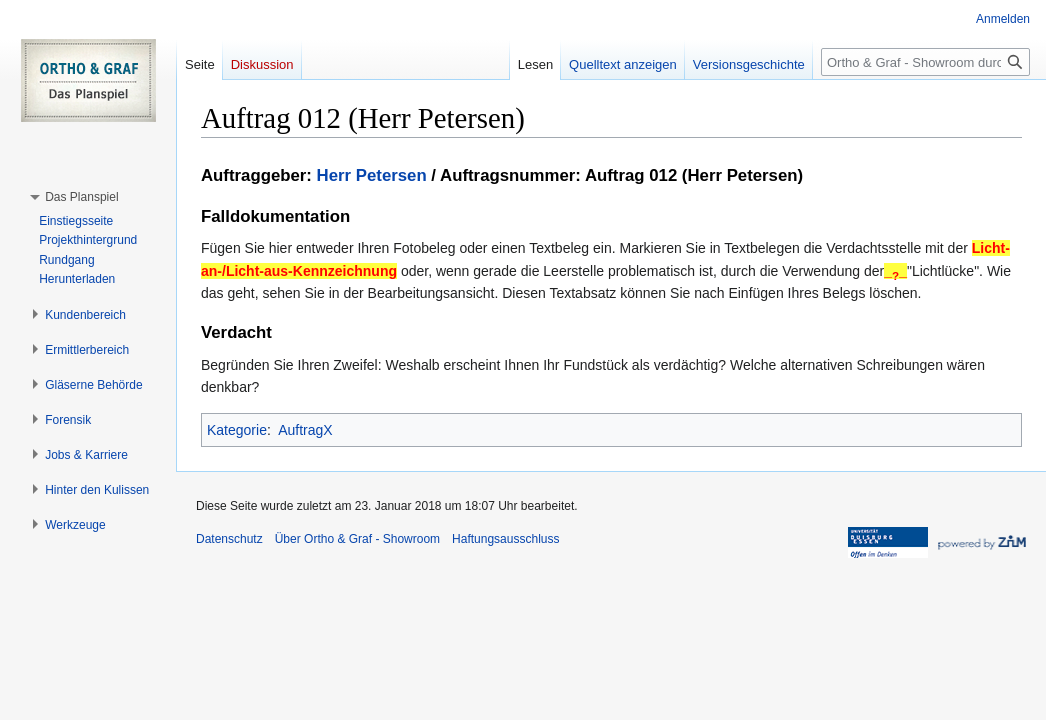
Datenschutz (229, 539)
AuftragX (305, 430)
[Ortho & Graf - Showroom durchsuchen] (925, 62)
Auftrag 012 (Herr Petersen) (694, 175)
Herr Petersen (372, 175)
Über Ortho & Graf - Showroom (357, 539)
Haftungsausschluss (505, 539)
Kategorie (237, 430)
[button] (81, 197)
